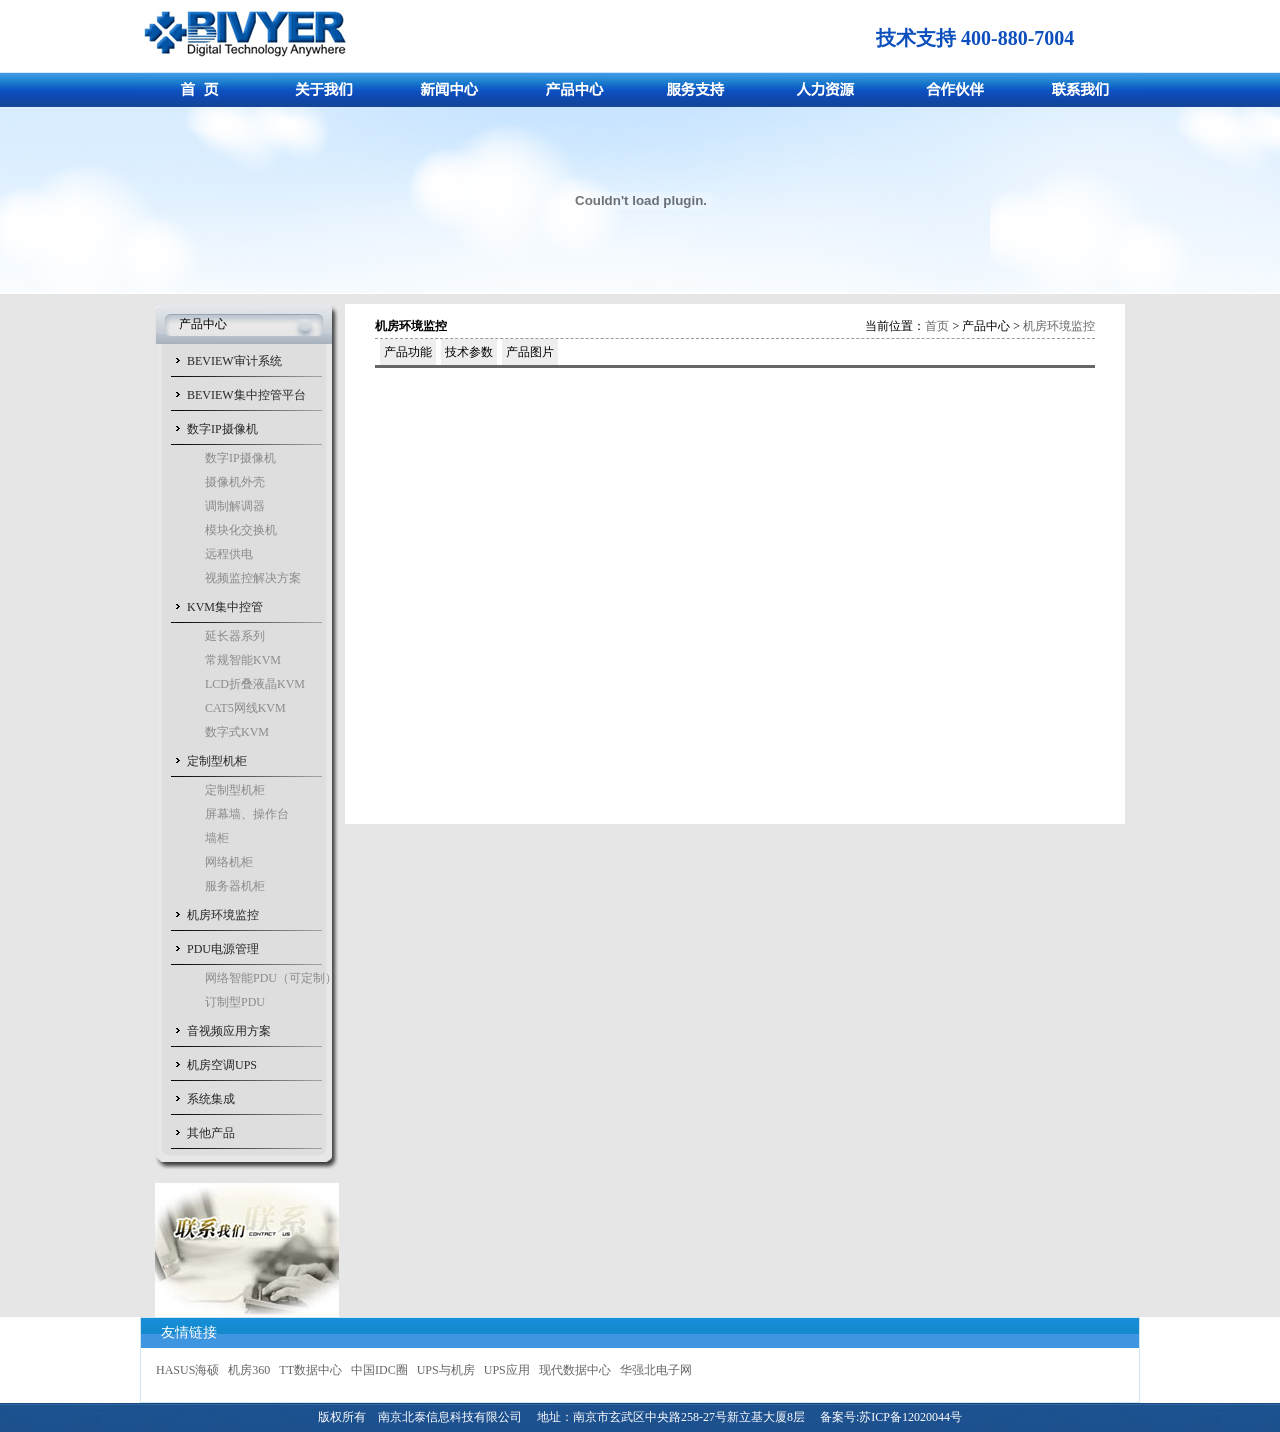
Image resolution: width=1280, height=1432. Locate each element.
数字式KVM (237, 732)
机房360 (249, 1370)
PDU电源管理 (223, 949)
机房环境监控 (223, 915)
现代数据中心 (575, 1370)
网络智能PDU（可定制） (271, 978)
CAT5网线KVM (245, 708)
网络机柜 (229, 862)
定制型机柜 (217, 761)
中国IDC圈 (379, 1370)
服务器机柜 (235, 886)
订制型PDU (235, 1002)
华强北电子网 (656, 1370)
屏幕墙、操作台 (247, 814)
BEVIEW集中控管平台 (246, 395)
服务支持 (702, 89)
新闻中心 (452, 89)
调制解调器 (235, 506)
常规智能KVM (243, 660)
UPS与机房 (446, 1370)
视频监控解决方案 (253, 578)
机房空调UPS (222, 1065)
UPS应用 (507, 1370)
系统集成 (211, 1099)
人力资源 (827, 89)
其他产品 (211, 1133)
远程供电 (229, 554)
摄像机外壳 (235, 482)
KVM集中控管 (225, 607)
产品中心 (577, 89)
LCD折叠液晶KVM (255, 684)
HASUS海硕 (187, 1370)
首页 (202, 89)
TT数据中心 (310, 1370)
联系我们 (1077, 89)
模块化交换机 (241, 530)
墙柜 (217, 838)
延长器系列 (235, 636)
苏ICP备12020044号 (910, 1417)
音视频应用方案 (229, 1031)
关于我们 (327, 89)
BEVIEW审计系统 (234, 361)
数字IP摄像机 (222, 429)
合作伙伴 (952, 89)
